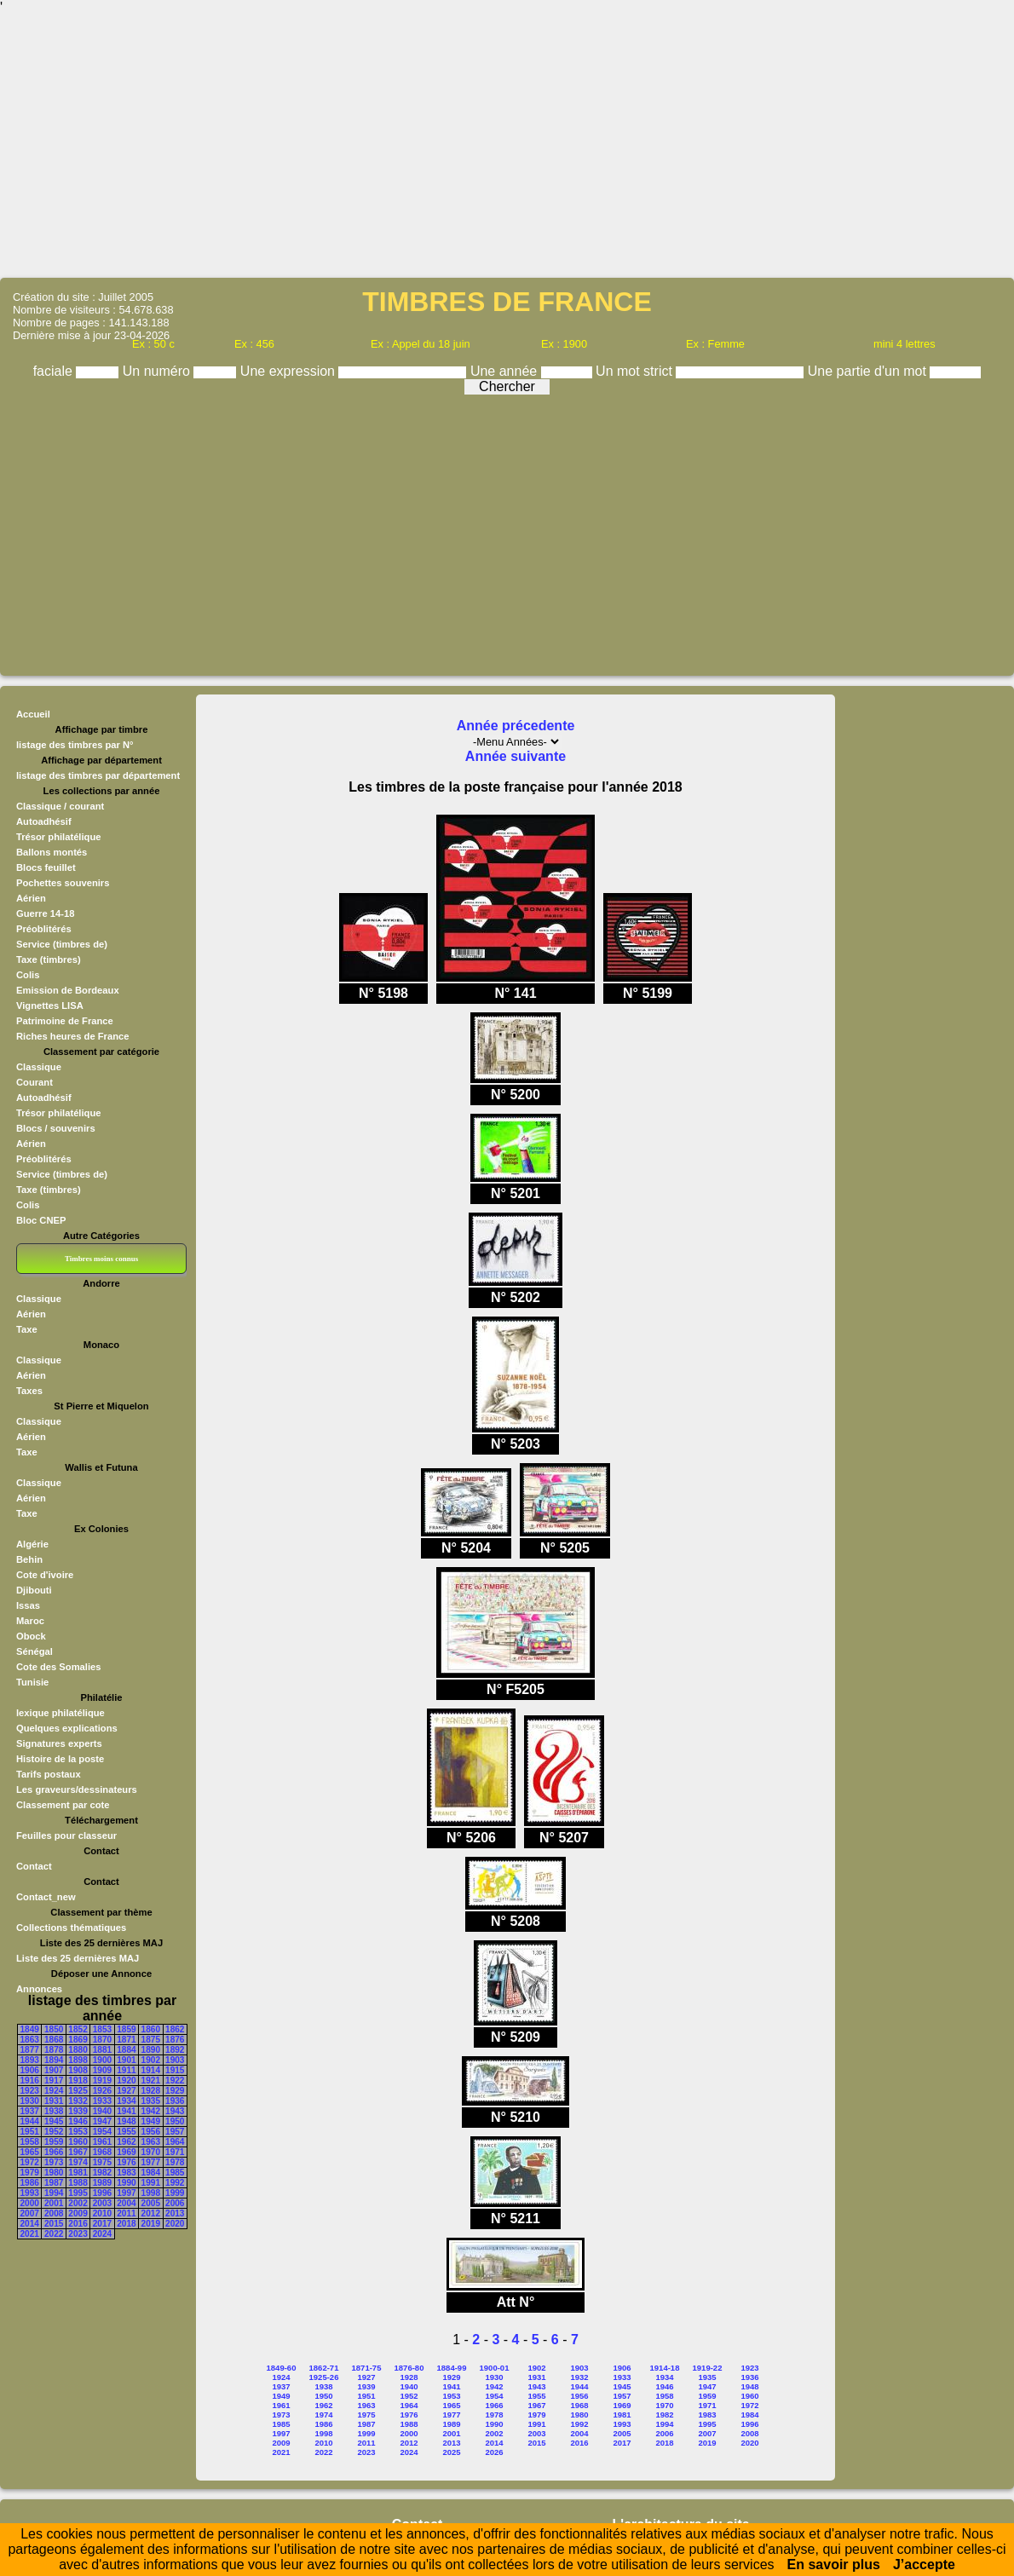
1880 (77, 2049)
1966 (53, 2152)
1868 (53, 2039)
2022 (53, 2234)
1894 (53, 2060)
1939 (77, 2111)
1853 (102, 2029)
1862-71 (324, 2367)
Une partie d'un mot (869, 371)
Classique (38, 1067)
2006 (174, 2203)
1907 (53, 2070)
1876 (174, 2039)
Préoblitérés (44, 929)
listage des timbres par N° (75, 745)
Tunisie (32, 1682)
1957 (174, 2131)
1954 (102, 2131)
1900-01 (495, 2367)
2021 (29, 2234)
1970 (150, 2152)
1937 (29, 2111)
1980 (53, 2172)
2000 (29, 2203)
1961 (102, 2142)
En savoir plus (833, 2564)
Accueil (33, 714)
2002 (77, 2203)
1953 (77, 2131)
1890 (150, 2049)
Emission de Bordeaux (67, 990)
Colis (27, 975)
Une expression (289, 371)
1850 (53, 2029)
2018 (126, 2223)
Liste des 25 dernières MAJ (77, 1958)
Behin (29, 1559)
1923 (29, 2090)
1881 (102, 2049)
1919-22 (708, 2367)
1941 (126, 2111)
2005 (150, 2203)
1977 (150, 2162)
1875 (150, 2039)
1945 (53, 2121)
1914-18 (665, 2367)
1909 (102, 2070)
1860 (150, 2029)
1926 (102, 2090)
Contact (34, 1866)
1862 (174, 2029)
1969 (126, 2152)
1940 (102, 2111)
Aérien (31, 898)
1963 (150, 2142)
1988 (77, 2182)
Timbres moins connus (101, 1258)
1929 (174, 2090)
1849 (29, 2029)
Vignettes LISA (50, 1005)
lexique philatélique (60, 1713)
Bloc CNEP (41, 1220)
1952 (53, 2131)
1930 (29, 2101)
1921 (150, 2080)
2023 (77, 2234)
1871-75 (367, 2367)
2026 (494, 2452)
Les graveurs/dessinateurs (76, 1789)
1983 (126, 2172)
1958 (29, 2142)
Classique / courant (60, 806)
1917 (53, 2080)
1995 (77, 2193)
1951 (29, 2131)
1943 (174, 2111)
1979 (29, 2172)
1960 (77, 2142)
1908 (77, 2070)
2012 (150, 2213)
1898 (77, 2060)
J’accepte (924, 2564)
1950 (174, 2121)
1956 (150, 2131)
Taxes (29, 1391)
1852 (77, 2029)
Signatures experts (59, 1743)
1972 (29, 2162)
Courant (34, 1082)
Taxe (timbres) (48, 959)
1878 (53, 2049)
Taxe (26, 1329)
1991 (150, 2182)
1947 (102, 2121)
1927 (126, 2090)
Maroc (30, 1621)
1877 (29, 2049)
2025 (451, 2452)
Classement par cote (62, 1805)
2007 (29, 2213)
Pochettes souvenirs (62, 883)
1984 (150, 2172)
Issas (28, 1605)
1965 (29, 2152)
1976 (126, 2162)
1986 (29, 2182)
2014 (29, 2223)
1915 (174, 2070)
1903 (174, 2060)
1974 (77, 2162)
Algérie (32, 1544)
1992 (174, 2182)
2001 (53, 2203)
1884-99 (452, 2367)
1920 (126, 2080)
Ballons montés (51, 852)
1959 (53, 2142)
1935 (150, 2101)
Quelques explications (67, 1728)
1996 (102, 2193)
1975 (102, 2162)
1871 (126, 2039)
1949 (150, 2121)
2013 (174, 2213)
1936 (174, 2101)
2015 (53, 2223)
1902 (150, 2060)
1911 (126, 2070)
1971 (174, 2152)
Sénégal (34, 1651)
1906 (29, 2070)
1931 (53, 2101)
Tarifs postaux (48, 1774)
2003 (102, 2203)
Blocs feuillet (46, 867)
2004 (126, 2203)
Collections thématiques (71, 1927)
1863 (29, 2039)
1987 (53, 2182)
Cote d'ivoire (44, 1575)
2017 (102, 2223)
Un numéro (158, 371)
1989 (102, 2182)
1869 (77, 2039)
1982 (102, 2172)
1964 (174, 2142)
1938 (53, 2111)
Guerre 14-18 (45, 913)
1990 (126, 2182)
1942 (150, 2111)
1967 (77, 2152)
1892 (174, 2049)
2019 (150, 2223)
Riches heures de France (72, 1036)
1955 (126, 2131)
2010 (102, 2213)
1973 (53, 2162)
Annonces (39, 1989)
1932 (77, 2101)
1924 (53, 2090)
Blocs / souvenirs (55, 1128)
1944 (29, 2121)
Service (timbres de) (61, 944)
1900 (102, 2060)
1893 (29, 2060)
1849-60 (282, 2367)
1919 (102, 2080)
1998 (150, 2193)
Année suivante (515, 756)
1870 (102, 2039)
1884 (126, 2049)
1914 (150, 2070)
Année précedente (516, 725)
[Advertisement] (507, 145)
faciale (55, 371)
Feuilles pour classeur (66, 1835)
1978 (174, 2162)
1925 (77, 2090)
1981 (77, 2172)
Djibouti (34, 1590)
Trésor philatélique (58, 837)
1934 (126, 2101)
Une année (505, 371)
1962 (126, 2142)
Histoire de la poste (60, 1759)
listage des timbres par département (98, 775)
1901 (126, 2060)
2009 (77, 2213)
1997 (126, 2193)
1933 (102, 2101)
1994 (53, 2193)
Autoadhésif (44, 821)
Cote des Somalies (58, 1667)
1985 (174, 2172)
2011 (126, 2213)
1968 (102, 2152)
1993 (29, 2193)
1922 (174, 2080)
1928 (150, 2090)
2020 (174, 2223)
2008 (53, 2213)
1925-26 (324, 2377)
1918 (77, 2080)
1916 (29, 2080)
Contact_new (46, 1897)
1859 (126, 2029)
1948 (126, 2121)
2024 (102, 2234)
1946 (77, 2121)
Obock (31, 1636)
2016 (77, 2223)
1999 (174, 2193)
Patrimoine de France (64, 1021)
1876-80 (409, 2367)
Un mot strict (636, 371)
